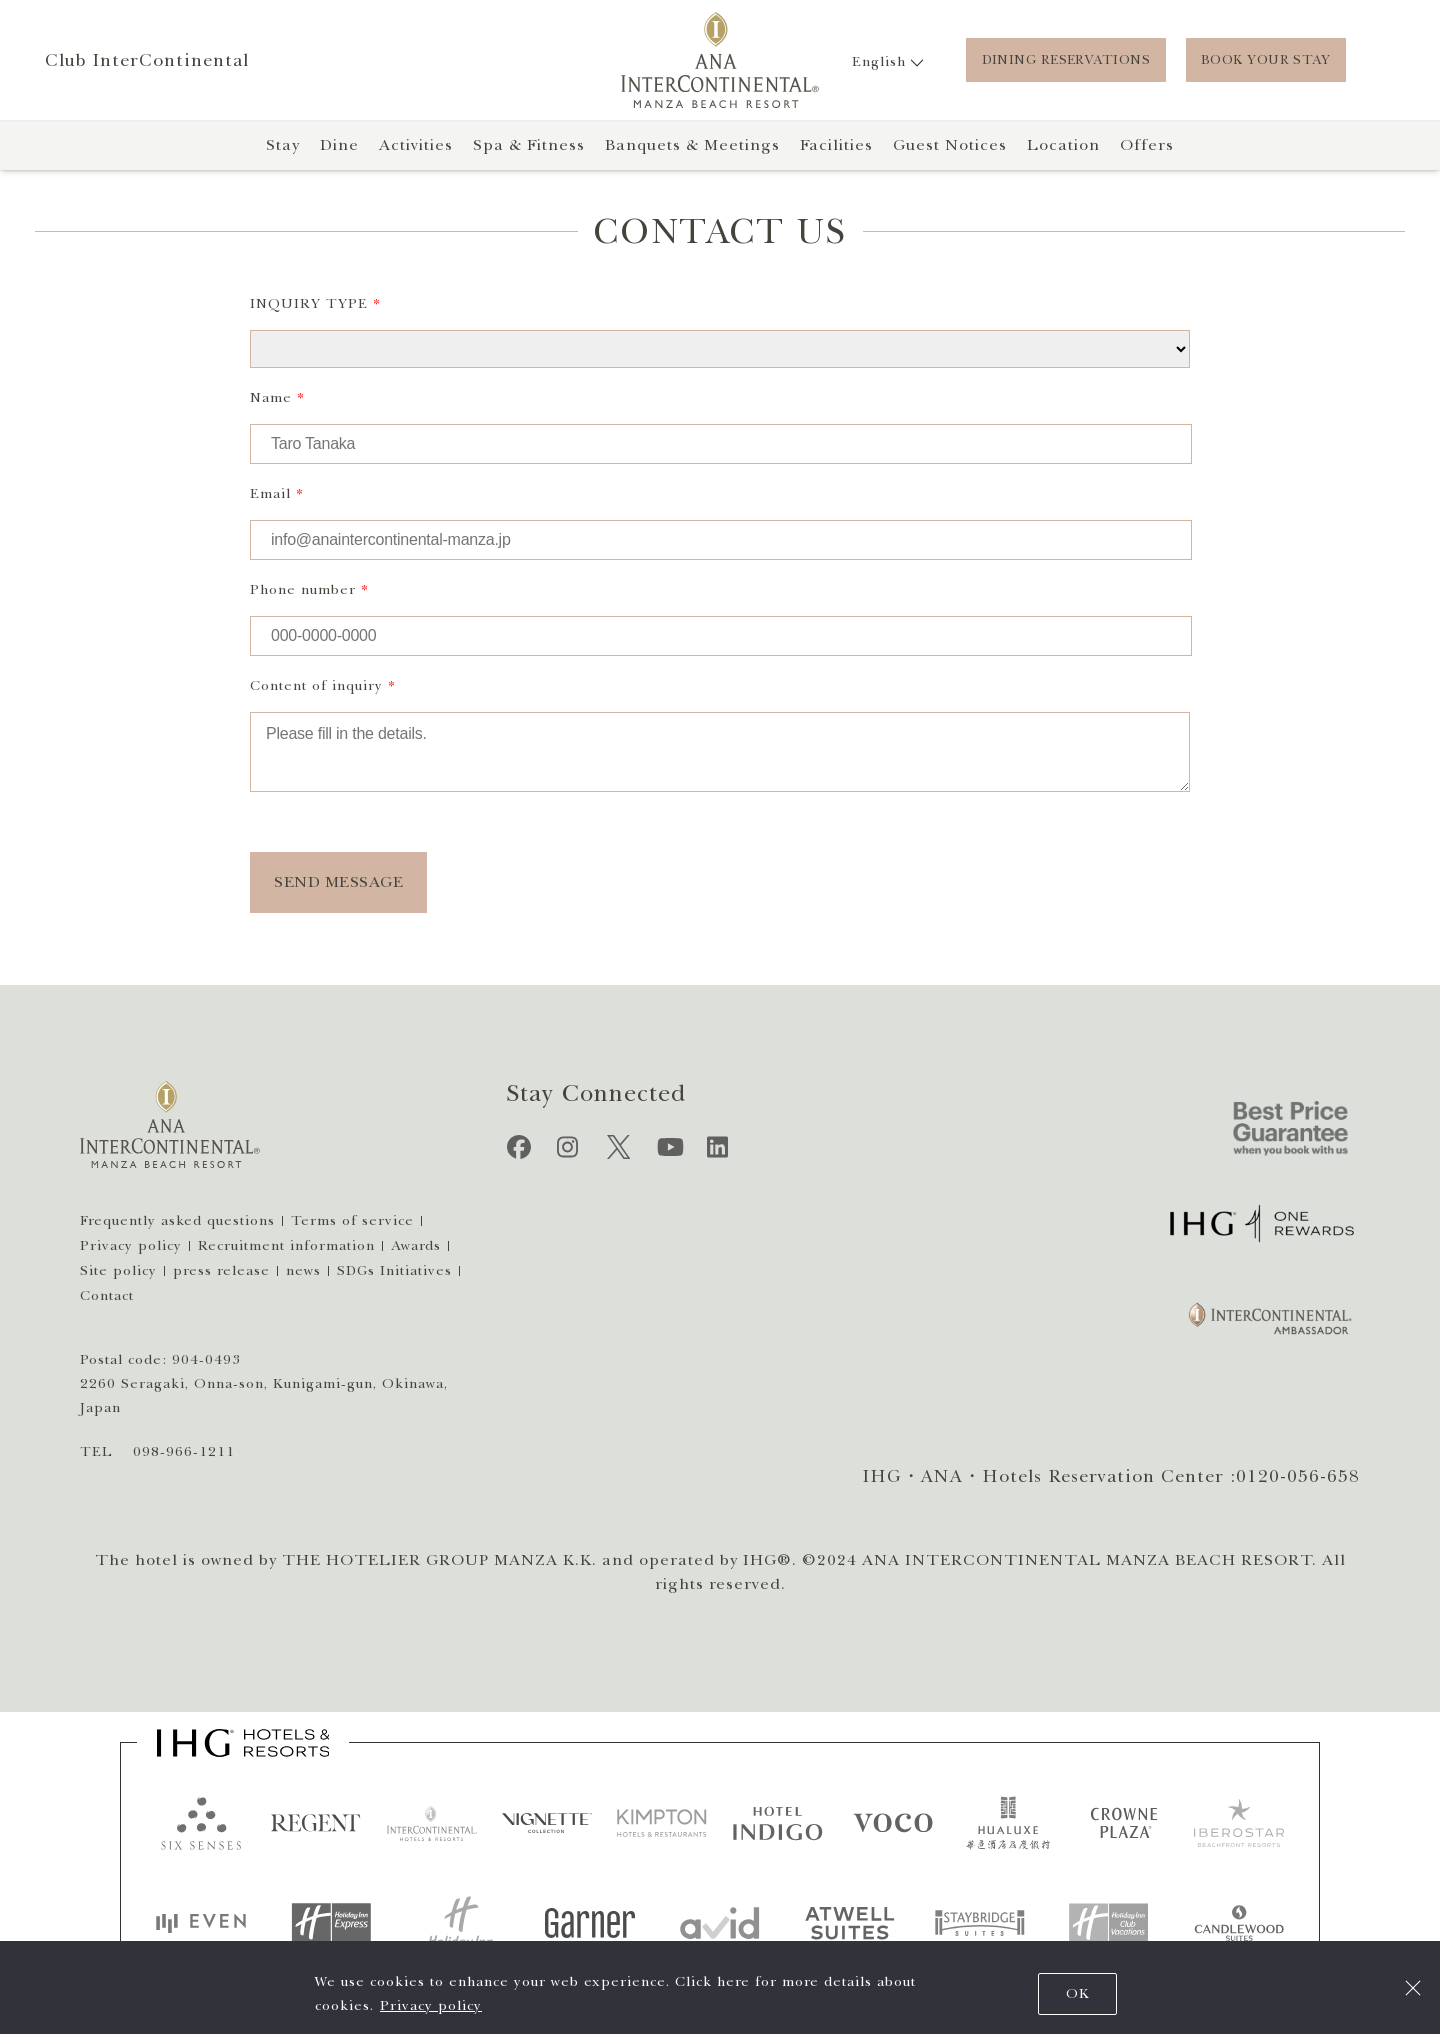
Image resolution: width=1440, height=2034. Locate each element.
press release (221, 1270)
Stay (283, 145)
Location (1063, 145)
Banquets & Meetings (692, 145)
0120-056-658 (1298, 1476)
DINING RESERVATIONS (1066, 59)
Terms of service (352, 1220)
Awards (416, 1245)
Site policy (118, 1270)
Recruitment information (286, 1245)
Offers (1147, 145)
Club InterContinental (147, 60)
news (303, 1270)
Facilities (836, 145)
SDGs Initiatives (394, 1270)
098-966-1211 (184, 1451)
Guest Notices (950, 145)
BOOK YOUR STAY (1265, 59)
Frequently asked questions (177, 1220)
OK (1077, 1993)
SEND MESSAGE (338, 882)
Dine (339, 145)
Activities (416, 145)
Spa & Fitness (529, 145)
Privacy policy (431, 2005)
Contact (107, 1295)
